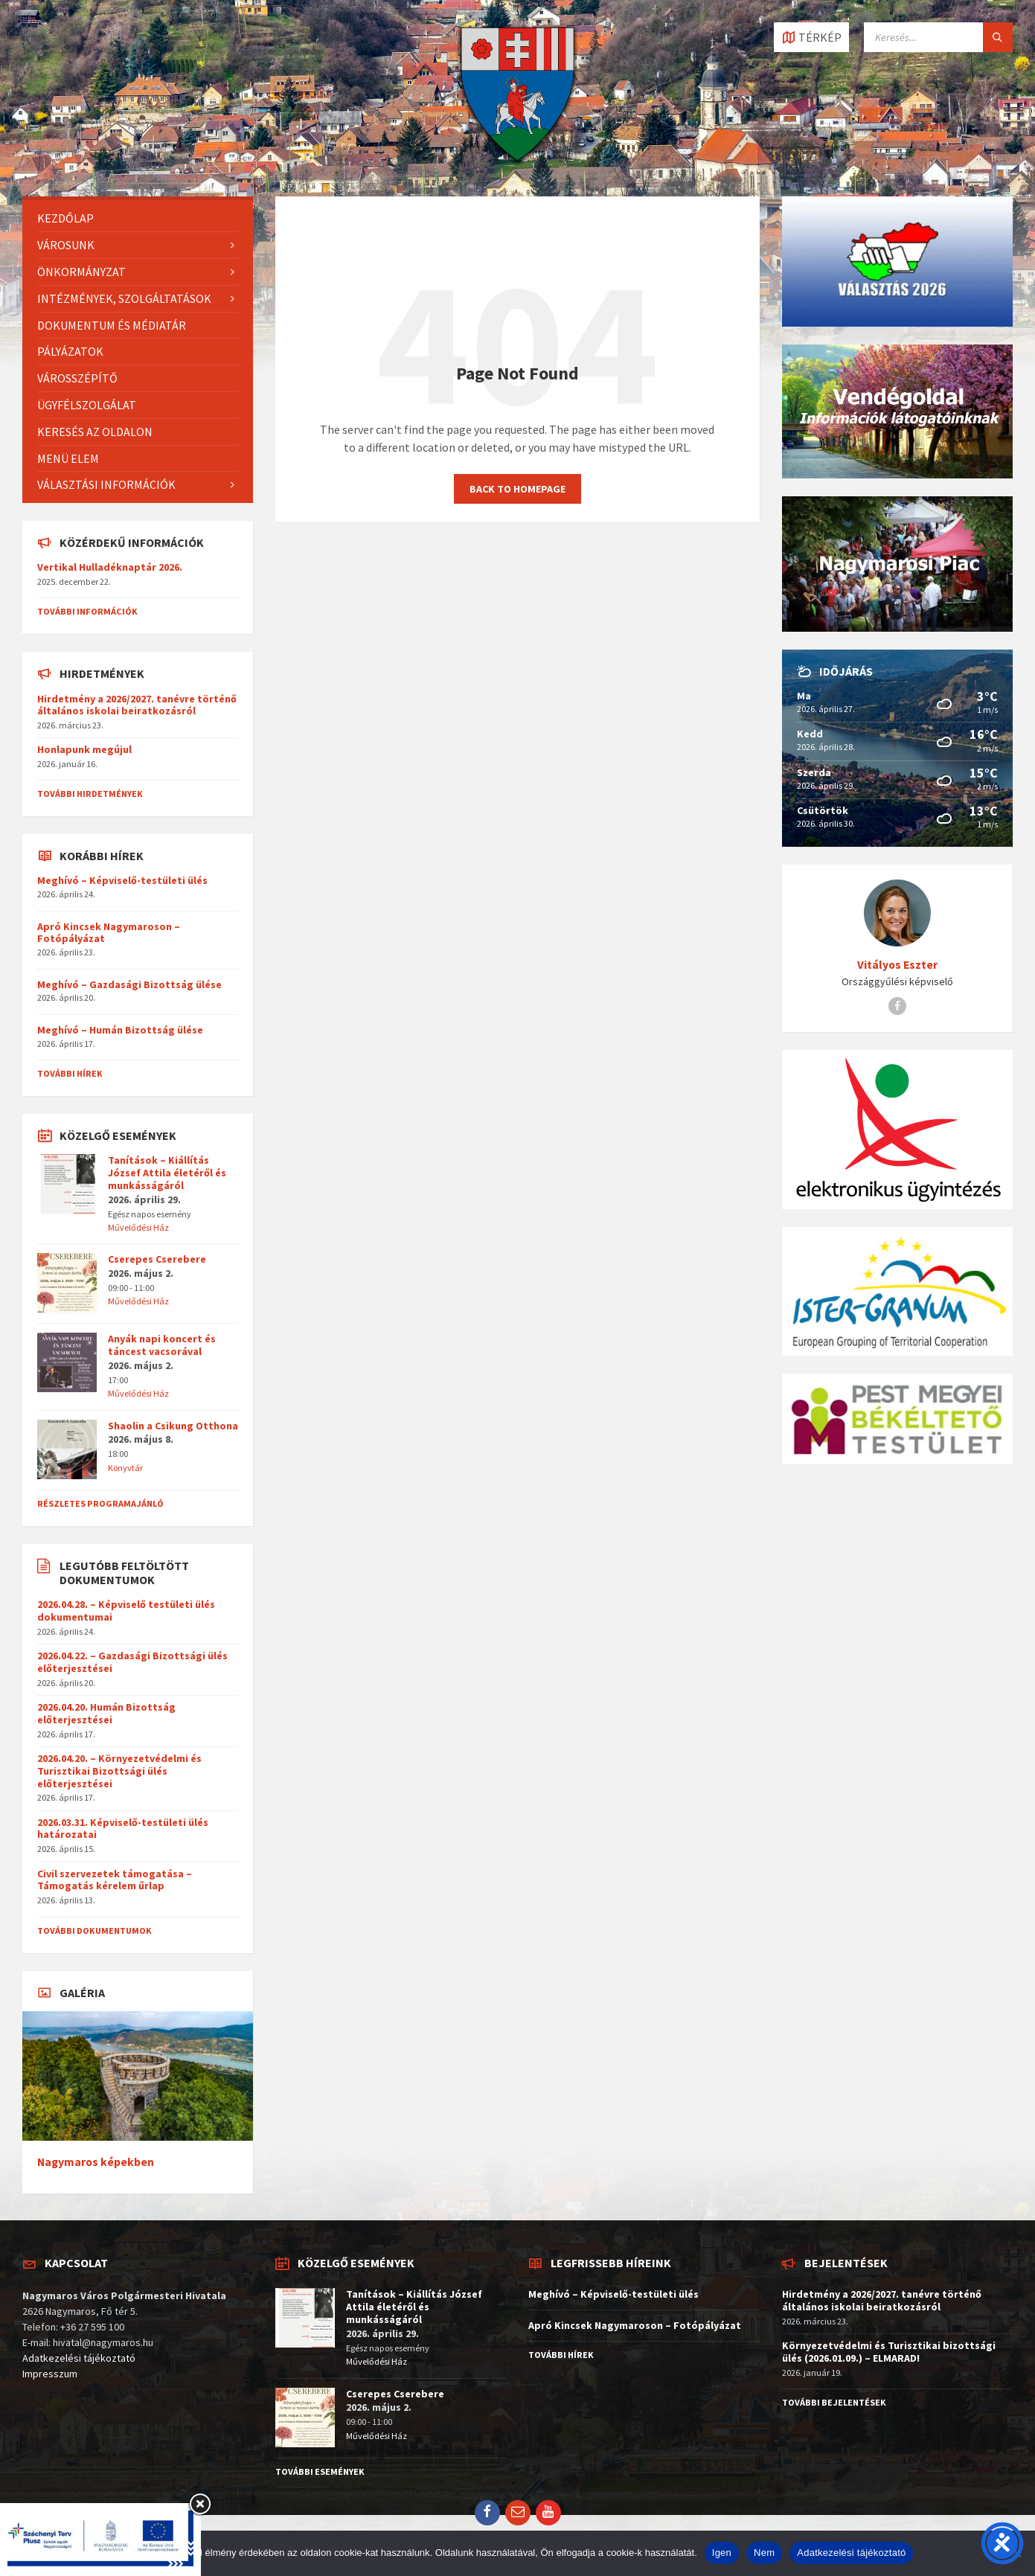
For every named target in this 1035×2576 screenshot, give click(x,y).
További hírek (70, 1073)
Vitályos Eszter (897, 965)
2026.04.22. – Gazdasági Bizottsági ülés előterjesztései (132, 1662)
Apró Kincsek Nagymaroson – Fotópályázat (108, 933)
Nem (764, 2552)
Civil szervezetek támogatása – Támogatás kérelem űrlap (114, 1880)
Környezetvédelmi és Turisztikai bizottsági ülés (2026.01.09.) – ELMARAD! (889, 2352)
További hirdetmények (90, 793)
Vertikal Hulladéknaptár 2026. (109, 567)
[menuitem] (137, 218)
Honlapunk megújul (84, 749)
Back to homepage (517, 489)
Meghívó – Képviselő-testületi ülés (122, 880)
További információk (87, 611)
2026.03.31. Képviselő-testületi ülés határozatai (122, 1829)
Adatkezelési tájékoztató (78, 2358)
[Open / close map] (811, 37)
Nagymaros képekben (95, 2162)
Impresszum (49, 2373)
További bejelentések (834, 2402)
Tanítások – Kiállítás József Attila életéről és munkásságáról (167, 1172)
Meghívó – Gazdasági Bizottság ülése (129, 984)
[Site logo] (517, 167)
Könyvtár (125, 1467)
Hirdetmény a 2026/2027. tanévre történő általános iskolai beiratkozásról (137, 705)
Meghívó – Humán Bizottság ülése (120, 1030)
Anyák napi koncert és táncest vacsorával (162, 1345)
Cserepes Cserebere (157, 1259)
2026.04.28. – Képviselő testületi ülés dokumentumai (126, 1611)
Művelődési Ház (138, 1227)
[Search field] (938, 37)
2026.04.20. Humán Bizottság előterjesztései (106, 1713)
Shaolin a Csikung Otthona (173, 1425)
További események (320, 2471)
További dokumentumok (94, 1930)
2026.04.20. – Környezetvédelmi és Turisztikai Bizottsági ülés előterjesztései (119, 1771)
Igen (721, 2552)
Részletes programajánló (100, 1503)
